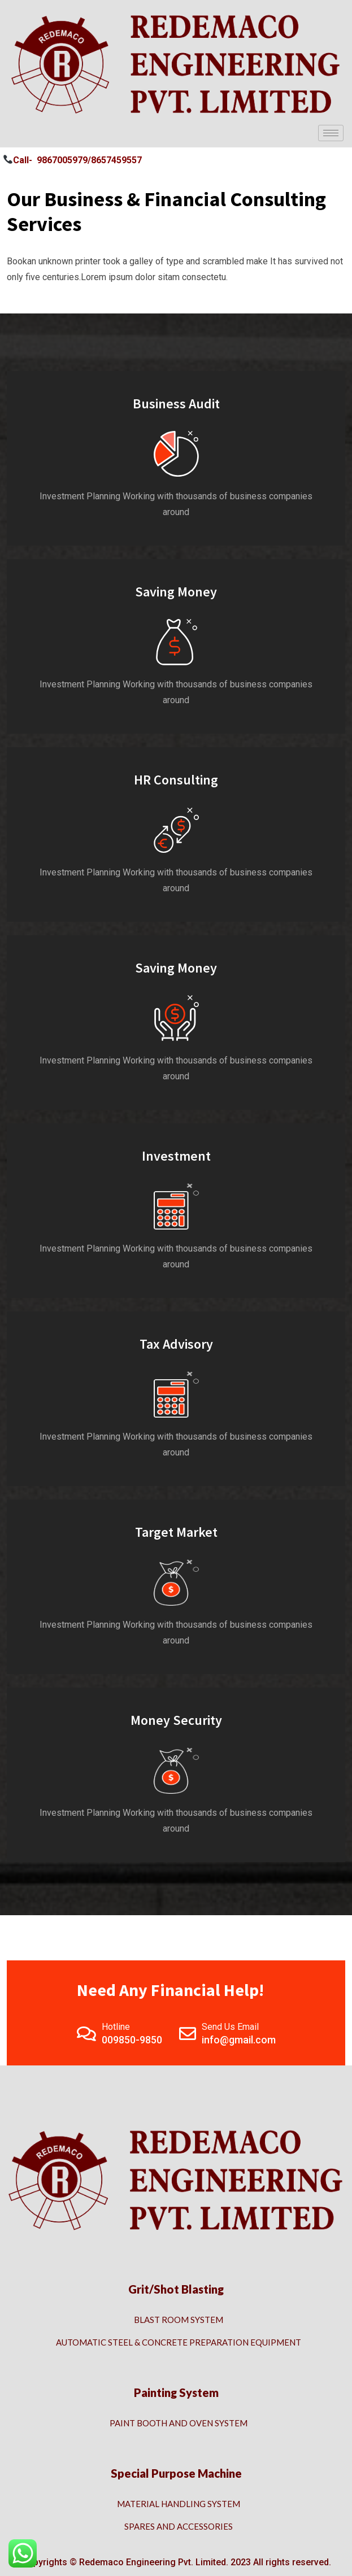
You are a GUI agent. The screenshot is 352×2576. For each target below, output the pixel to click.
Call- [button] (17, 160)
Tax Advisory (176, 1344)
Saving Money (176, 591)
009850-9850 (132, 2040)
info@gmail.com (239, 2040)
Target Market (176, 1532)
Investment (176, 1156)
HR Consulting (176, 779)
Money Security (176, 1720)
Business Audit (176, 403)
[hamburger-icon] (331, 133)
